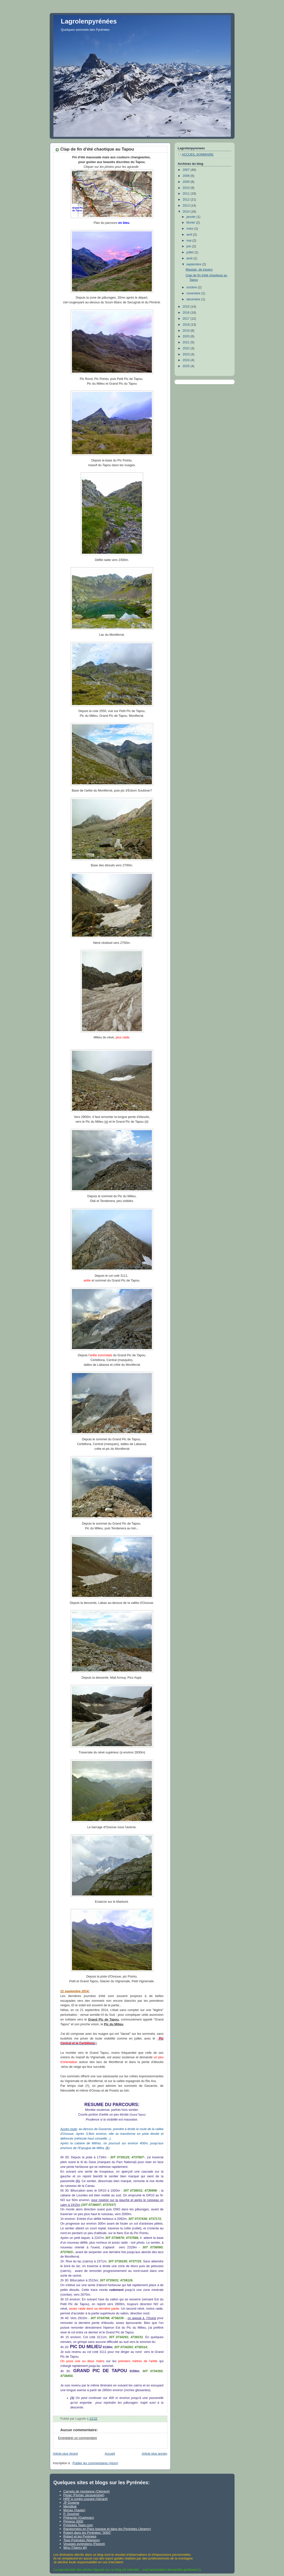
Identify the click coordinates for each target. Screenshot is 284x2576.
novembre (193, 293)
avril (189, 234)
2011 (187, 193)
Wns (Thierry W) (75, 2547)
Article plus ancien (154, 2453)
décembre (193, 299)
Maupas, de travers (199, 269)
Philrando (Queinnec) (78, 2517)
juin (189, 246)
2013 (187, 205)
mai (189, 240)
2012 (187, 199)
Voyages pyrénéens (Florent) (84, 2544)
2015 (187, 306)
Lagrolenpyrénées (89, 21)
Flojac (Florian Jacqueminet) (83, 2495)
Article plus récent (65, 2453)
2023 (187, 354)
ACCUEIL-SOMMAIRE (198, 154)
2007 (187, 170)
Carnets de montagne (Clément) (86, 2491)
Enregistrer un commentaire (77, 2438)
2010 (187, 188)
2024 (187, 360)
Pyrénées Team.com (78, 2525)
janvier (191, 217)
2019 (187, 330)
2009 (187, 182)
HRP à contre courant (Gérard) (85, 2499)
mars (190, 228)
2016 (187, 312)
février (191, 222)
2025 (187, 366)
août (189, 258)
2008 (187, 176)
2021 (187, 342)
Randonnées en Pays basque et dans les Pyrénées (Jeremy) (107, 2529)
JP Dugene (71, 2502)
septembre (194, 264)
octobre (192, 287)
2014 (187, 211)
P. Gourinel (71, 2514)
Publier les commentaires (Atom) (95, 2463)
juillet (190, 252)
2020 (187, 336)
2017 (187, 318)
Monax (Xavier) (74, 2510)
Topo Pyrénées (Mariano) (81, 2540)
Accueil (110, 2453)
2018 (187, 324)
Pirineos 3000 (73, 2521)
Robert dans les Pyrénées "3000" (87, 2532)
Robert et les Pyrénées (79, 2536)
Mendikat (70, 2506)
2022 (187, 348)
